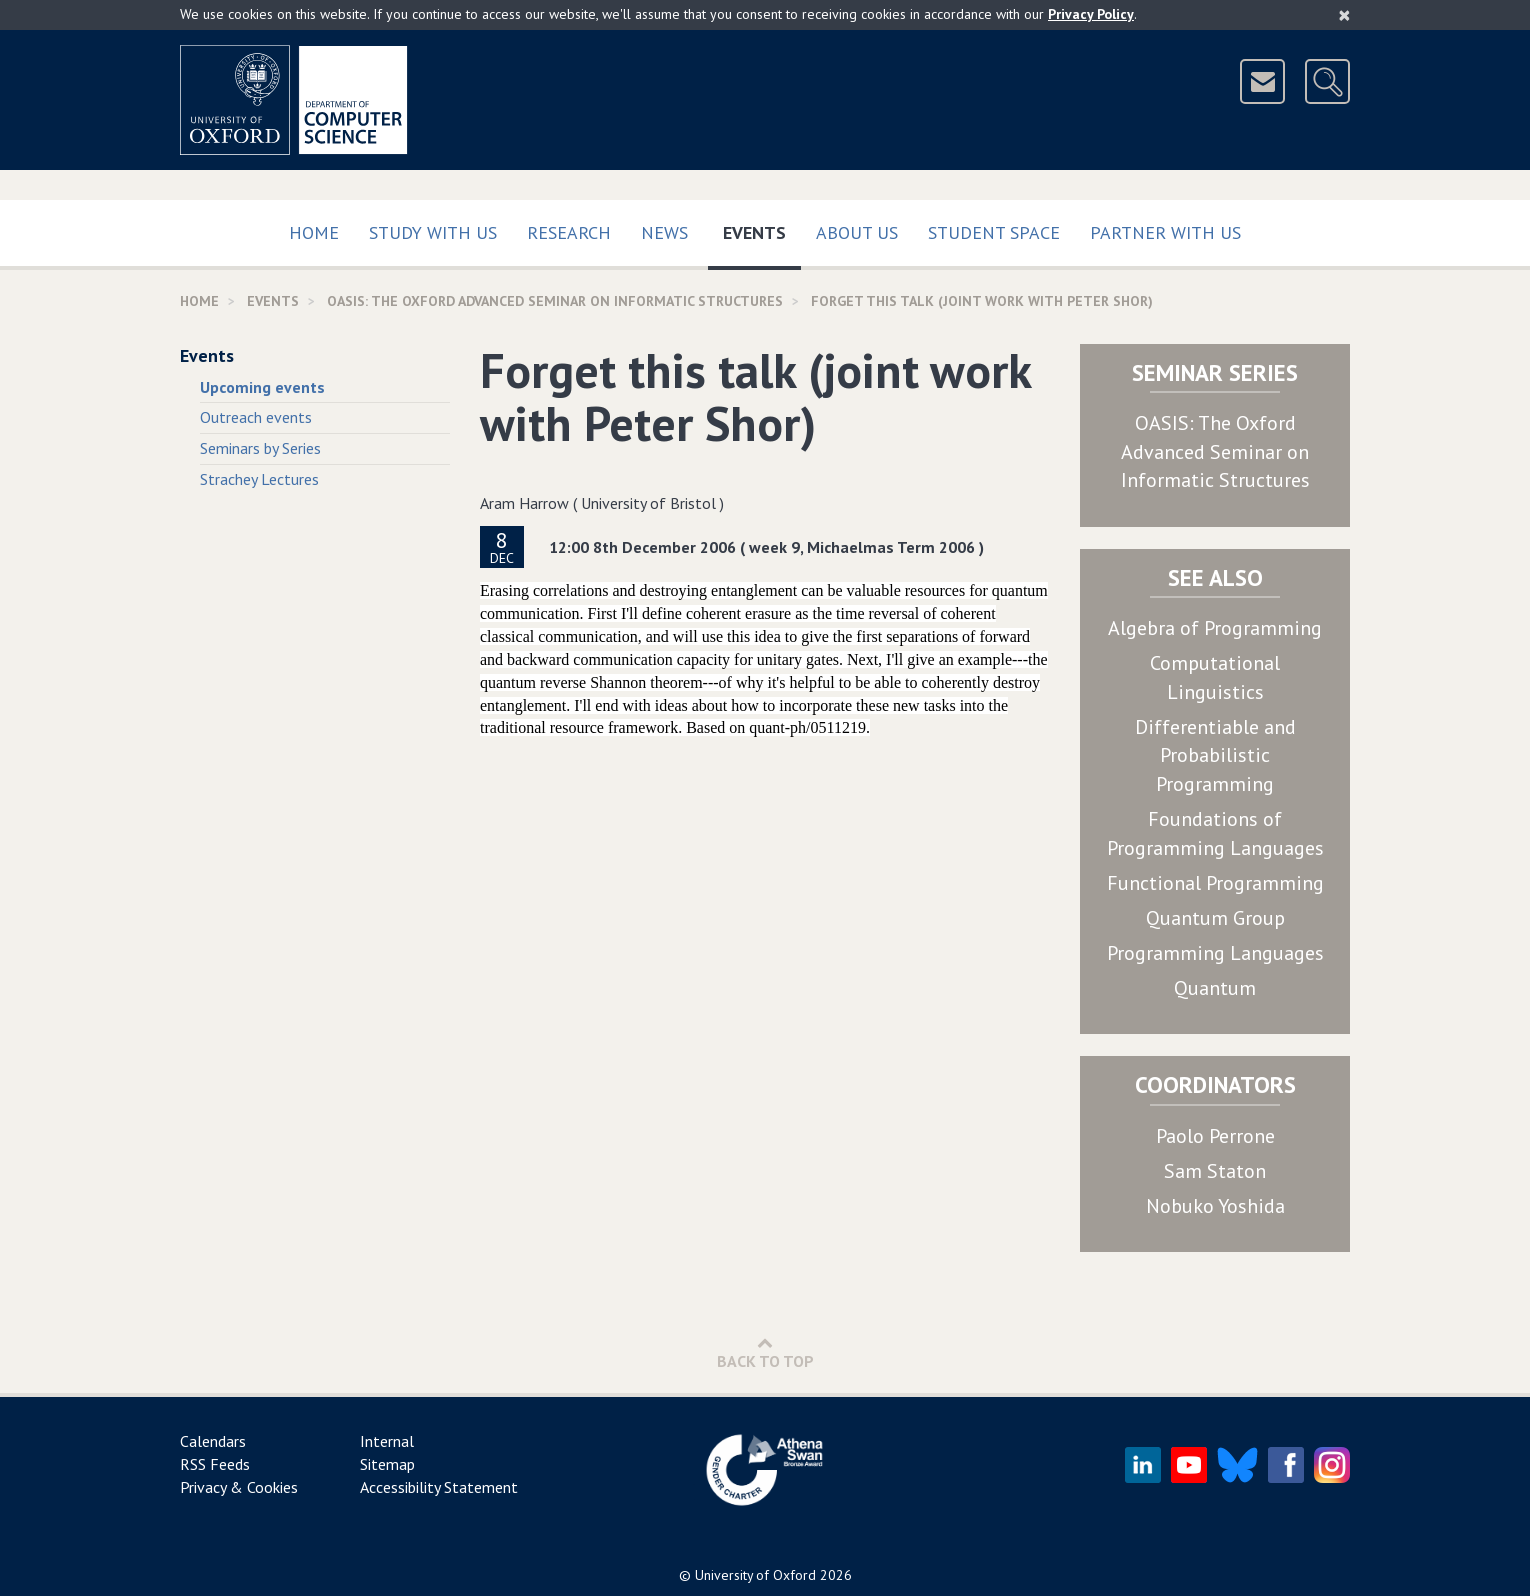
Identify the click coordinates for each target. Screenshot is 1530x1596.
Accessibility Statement (439, 1487)
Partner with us (1165, 232)
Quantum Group (1215, 918)
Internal (387, 1441)
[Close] (1344, 15)
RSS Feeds (215, 1464)
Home (314, 232)
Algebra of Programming (1215, 628)
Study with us (433, 232)
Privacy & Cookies (239, 1487)
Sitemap (387, 1464)
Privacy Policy (1091, 14)
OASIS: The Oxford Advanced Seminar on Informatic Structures (1215, 451)
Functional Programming (1215, 883)
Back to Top (765, 1352)
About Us (857, 232)
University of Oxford (755, 1575)
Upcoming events (262, 387)
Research (569, 232)
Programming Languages (1215, 953)
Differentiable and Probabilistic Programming (1215, 755)
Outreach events (256, 417)
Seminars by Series (260, 448)
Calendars (213, 1441)
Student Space (994, 232)
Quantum (1215, 988)
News (664, 232)
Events (762, 228)
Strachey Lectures (259, 479)
